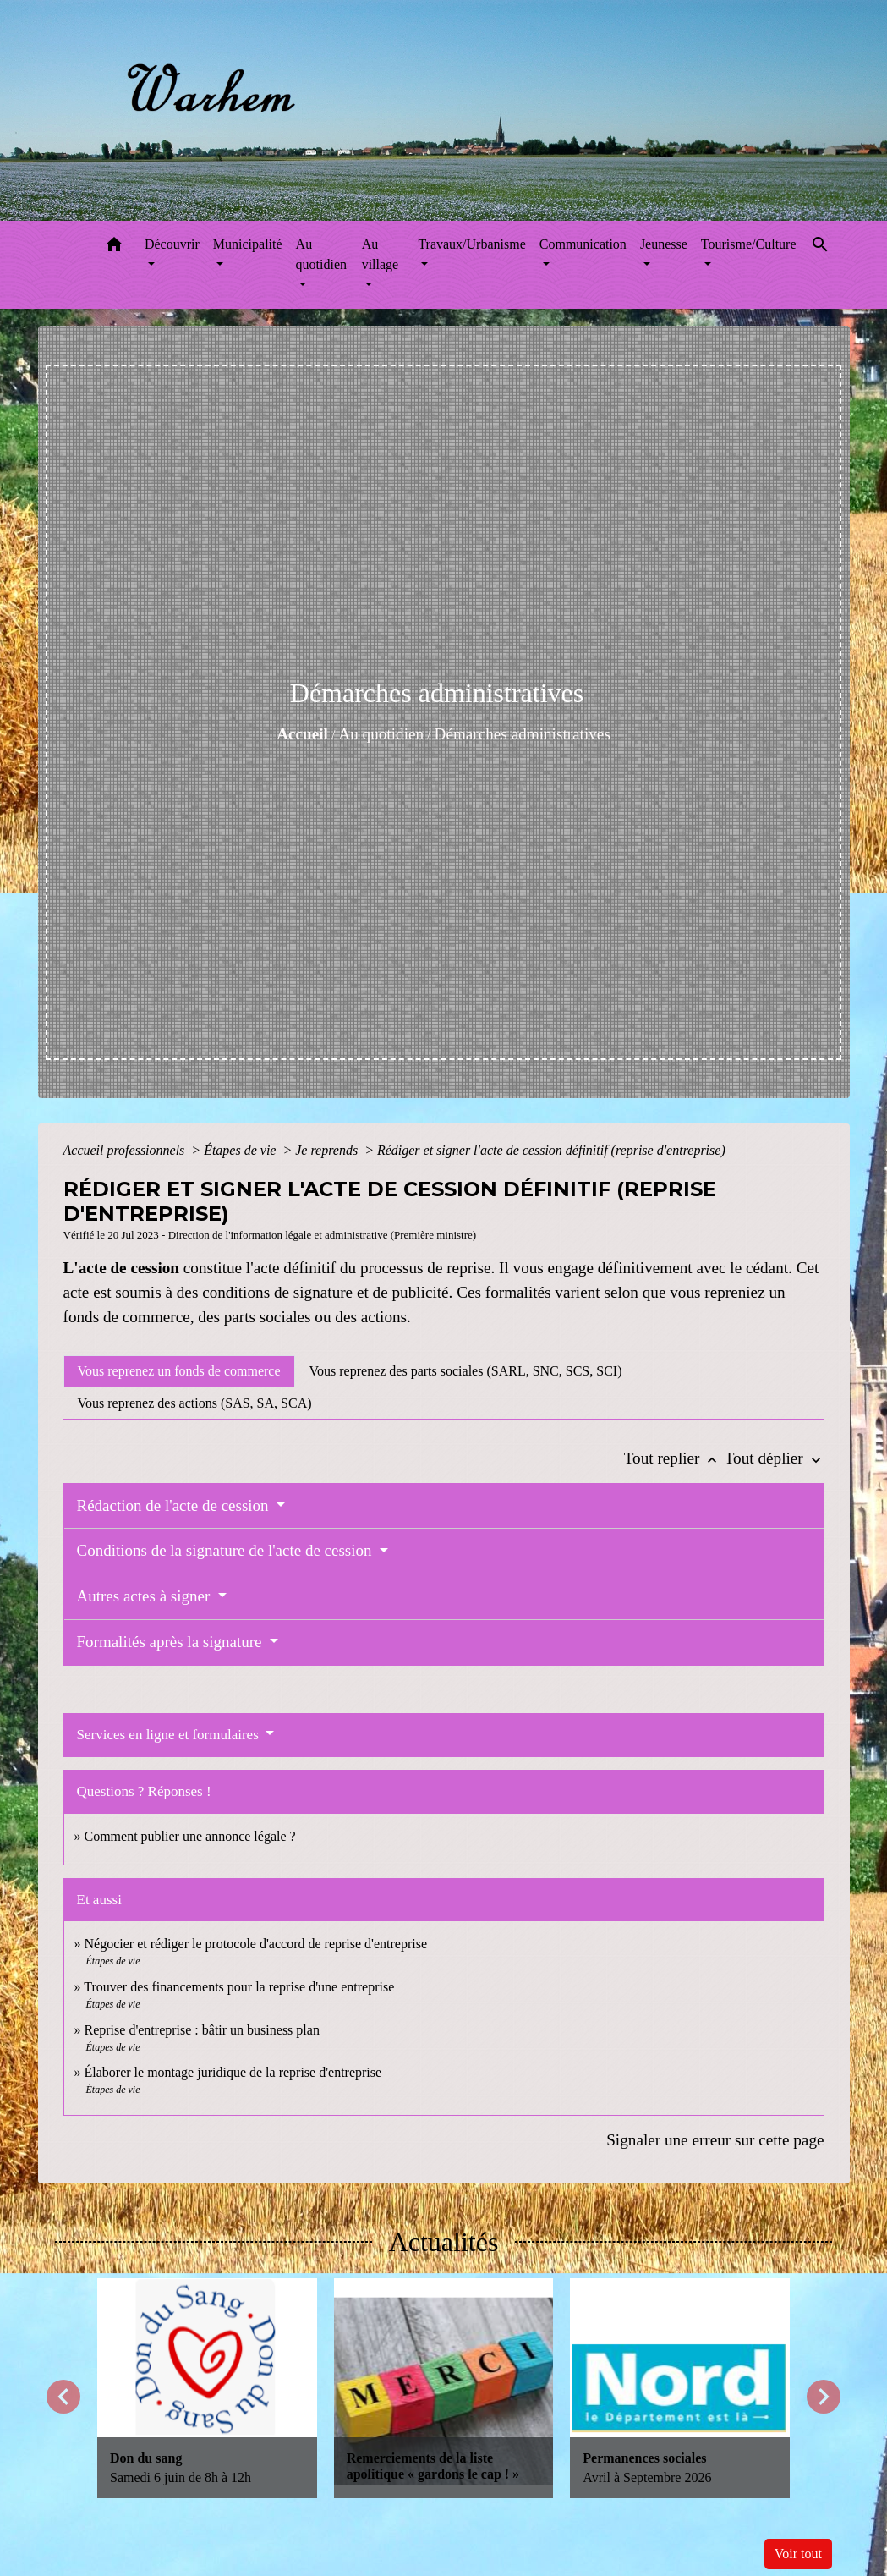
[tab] (179, 1371)
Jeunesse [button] (663, 244)
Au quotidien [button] (321, 254)
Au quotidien (381, 734)
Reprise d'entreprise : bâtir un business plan (202, 2030)
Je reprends (328, 1150)
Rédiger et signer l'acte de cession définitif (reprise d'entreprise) (551, 1150)
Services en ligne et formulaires (170, 1735)
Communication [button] (583, 244)
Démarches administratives (522, 734)
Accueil (302, 734)
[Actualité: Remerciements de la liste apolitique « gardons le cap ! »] (444, 2388)
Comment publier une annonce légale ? (190, 1836)
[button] (114, 247)
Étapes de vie (241, 1150)
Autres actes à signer (146, 1596)
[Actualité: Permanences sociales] (680, 2388)
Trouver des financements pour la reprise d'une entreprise (239, 1987)
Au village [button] (380, 254)
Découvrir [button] (172, 244)
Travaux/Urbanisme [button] (471, 244)
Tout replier (674, 1458)
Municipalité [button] (247, 244)
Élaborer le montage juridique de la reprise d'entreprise (233, 2072)
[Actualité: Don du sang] (207, 2388)
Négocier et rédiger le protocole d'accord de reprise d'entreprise (256, 1943)
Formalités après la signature (171, 1642)
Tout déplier (774, 1458)
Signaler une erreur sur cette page (715, 2140)
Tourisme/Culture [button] (749, 244)
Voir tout (798, 2553)
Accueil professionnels (126, 1150)
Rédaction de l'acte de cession (175, 1505)
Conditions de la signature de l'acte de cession (226, 1550)
